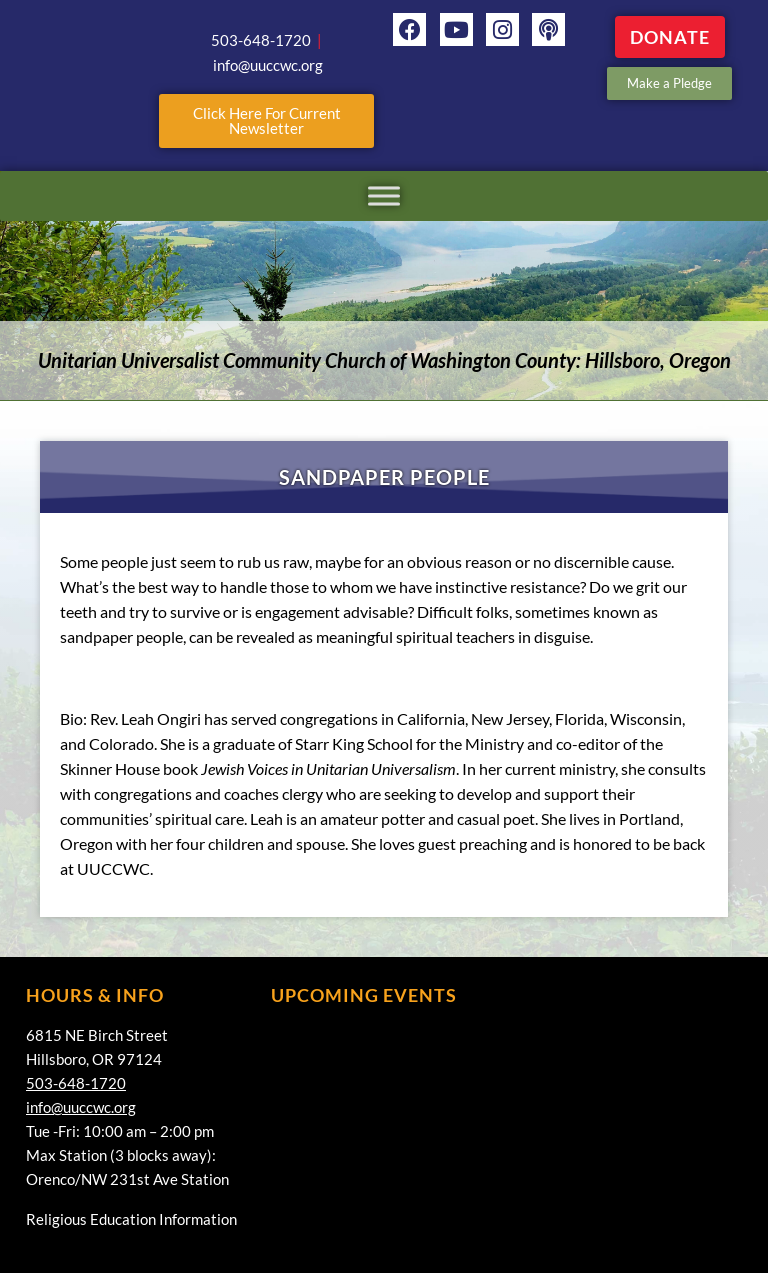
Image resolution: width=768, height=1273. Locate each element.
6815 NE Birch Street (97, 1035)
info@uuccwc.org (81, 1107)
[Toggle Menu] (384, 195)
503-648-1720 (76, 1083)
